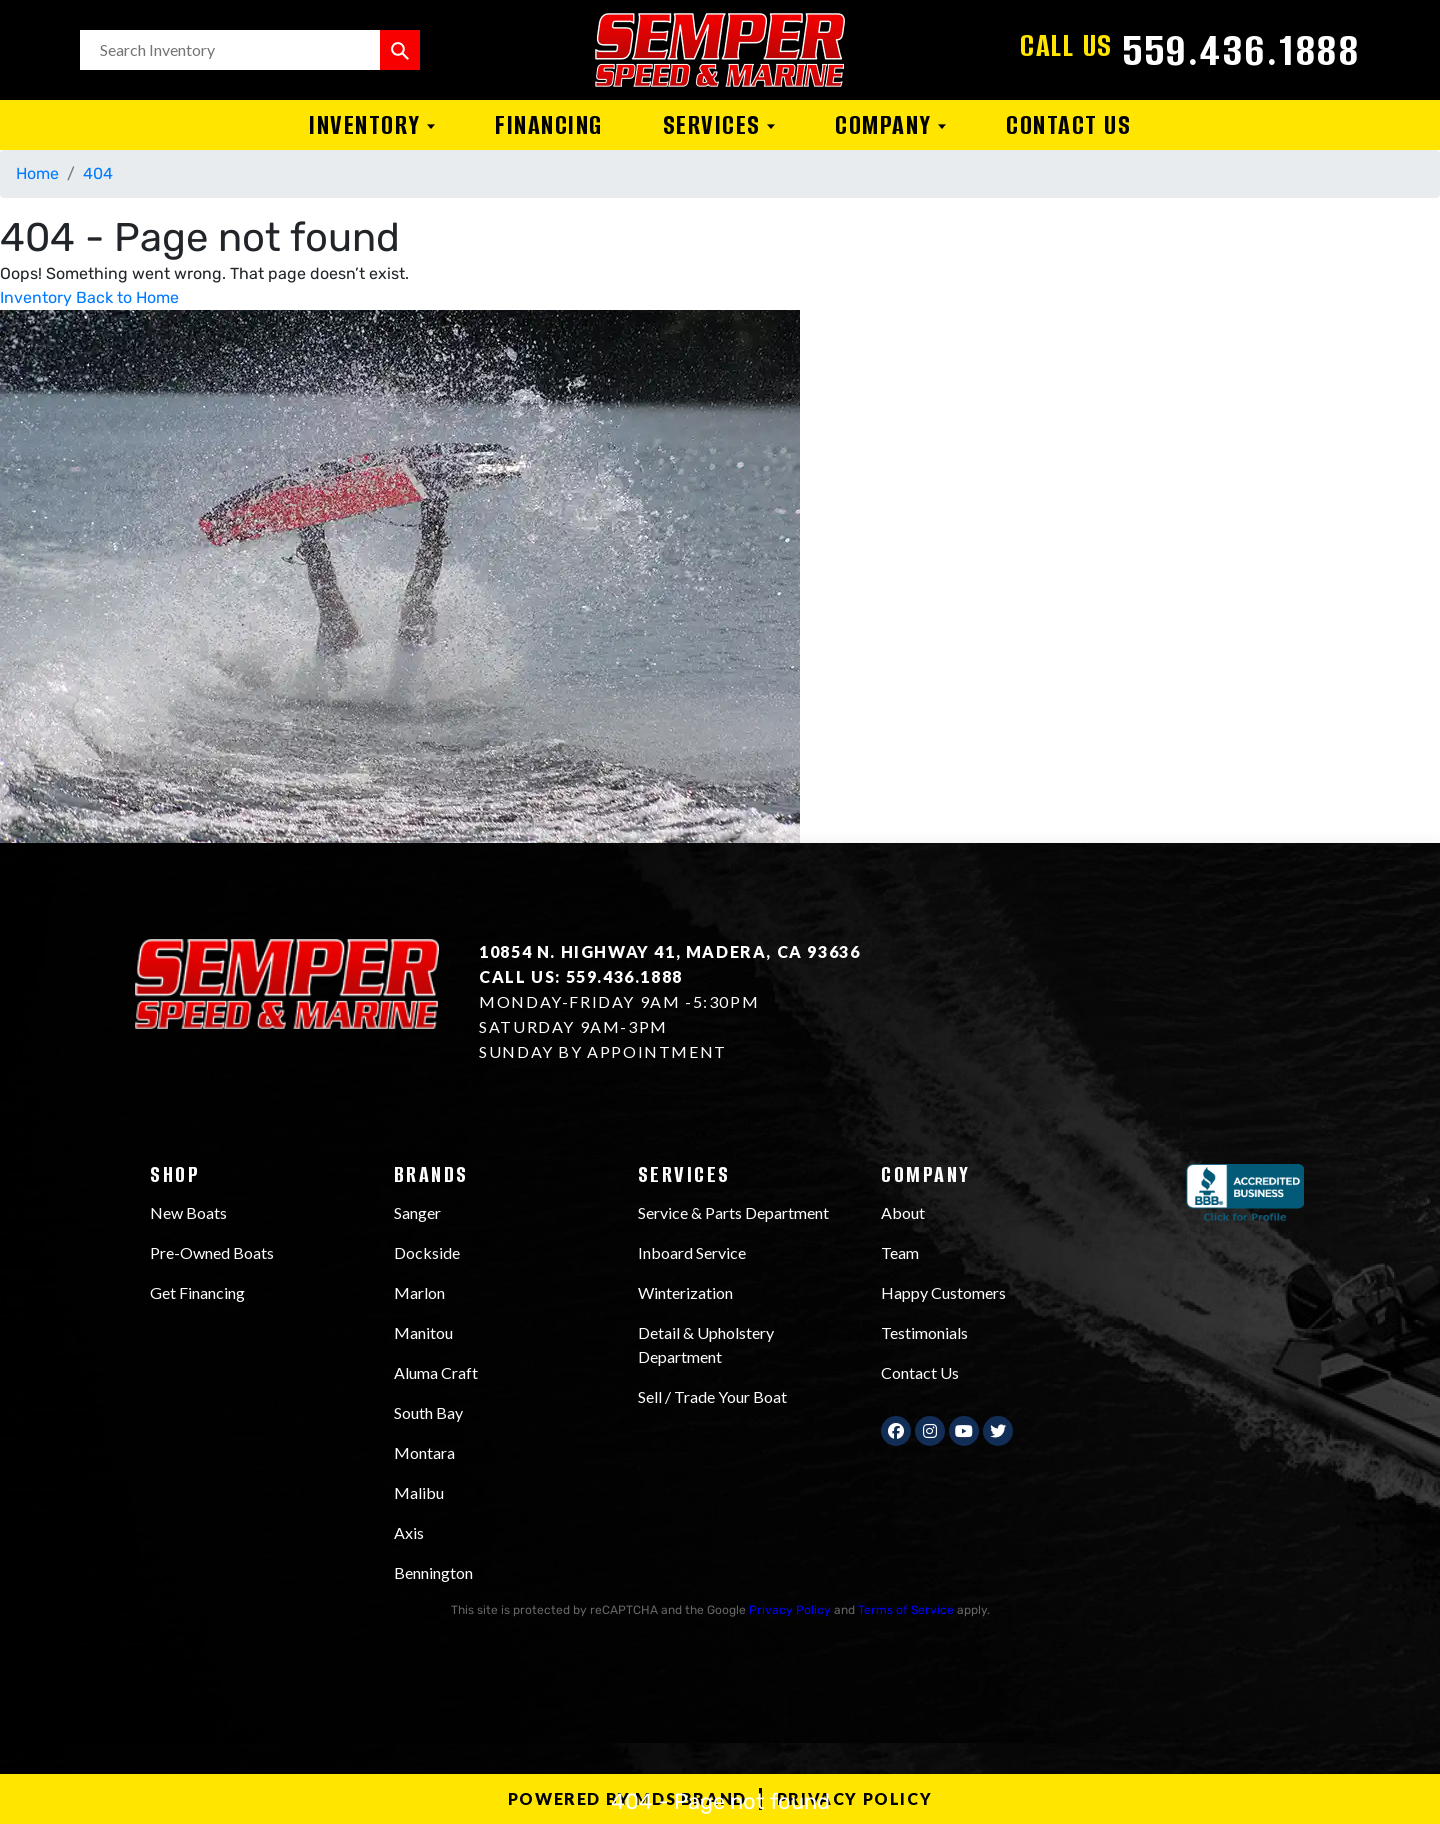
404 (98, 173)
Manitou (423, 1332)
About (903, 1212)
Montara (424, 1452)
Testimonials (924, 1332)
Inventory (372, 125)
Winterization (685, 1292)
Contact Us (1068, 125)
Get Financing (197, 1292)
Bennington (433, 1572)
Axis (409, 1532)
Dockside (427, 1252)
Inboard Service (692, 1252)
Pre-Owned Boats (212, 1252)
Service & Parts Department (733, 1212)
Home (37, 173)
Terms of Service (906, 1610)
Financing (549, 125)
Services (719, 125)
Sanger (417, 1212)
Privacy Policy (790, 1610)
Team (900, 1252)
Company (890, 125)
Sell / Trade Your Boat (712, 1396)
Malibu (419, 1492)
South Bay (428, 1412)
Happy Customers (943, 1292)
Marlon (419, 1292)
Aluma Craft (436, 1372)
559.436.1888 (1241, 50)
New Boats (188, 1212)
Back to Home (127, 297)
